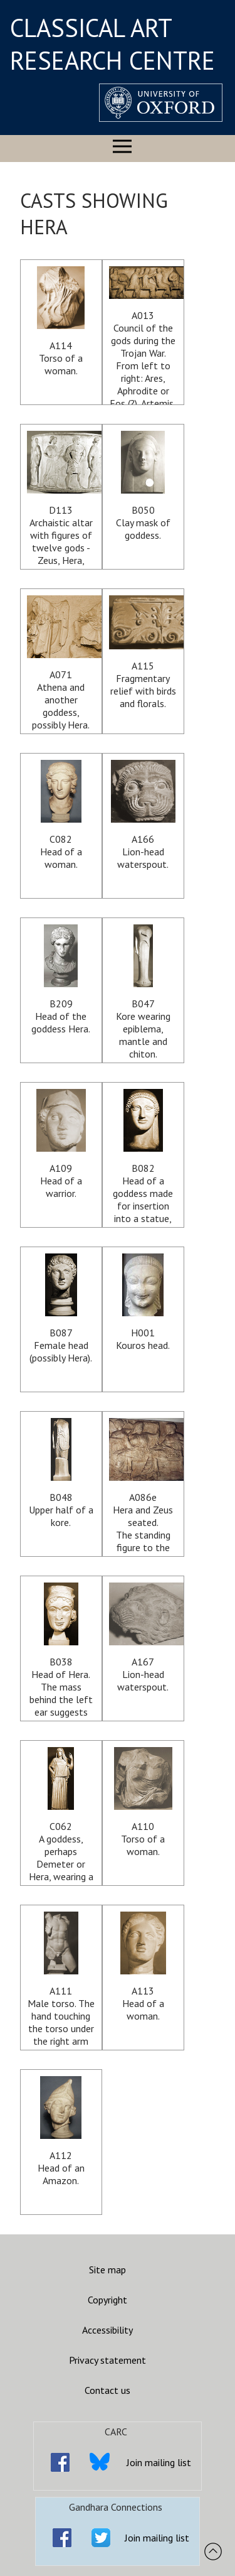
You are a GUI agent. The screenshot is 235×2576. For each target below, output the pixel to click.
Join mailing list (159, 2462)
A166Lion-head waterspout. (143, 815)
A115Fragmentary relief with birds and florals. (143, 652)
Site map (107, 2269)
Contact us (107, 2390)
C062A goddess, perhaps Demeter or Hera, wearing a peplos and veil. (61, 1816)
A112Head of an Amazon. (61, 2131)
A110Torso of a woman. (143, 1802)
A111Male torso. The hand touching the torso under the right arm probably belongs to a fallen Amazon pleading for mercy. (61, 1981)
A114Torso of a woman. (61, 321)
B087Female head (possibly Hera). (61, 1308)
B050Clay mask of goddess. (143, 486)
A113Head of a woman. (143, 1967)
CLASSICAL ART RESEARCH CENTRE (112, 44)
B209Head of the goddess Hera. (61, 979)
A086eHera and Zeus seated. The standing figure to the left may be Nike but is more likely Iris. (143, 1487)
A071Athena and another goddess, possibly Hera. (61, 663)
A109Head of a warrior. (61, 1144)
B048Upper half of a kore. (61, 1473)
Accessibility (107, 2330)
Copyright (107, 2299)
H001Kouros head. (143, 1302)
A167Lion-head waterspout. (143, 1638)
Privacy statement (107, 2360)
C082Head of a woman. (61, 815)
